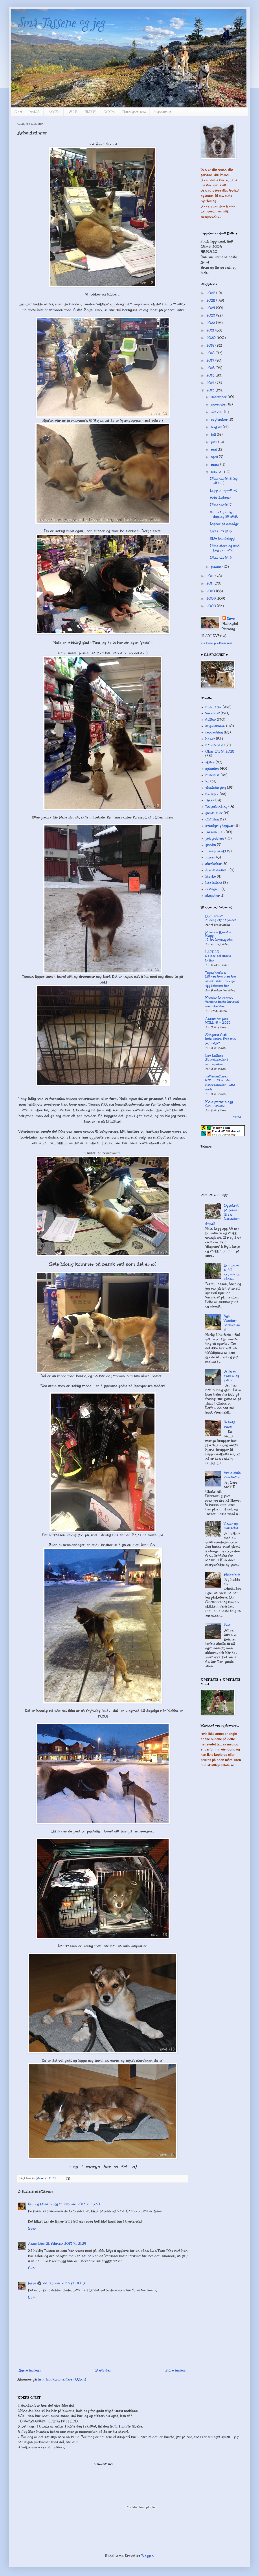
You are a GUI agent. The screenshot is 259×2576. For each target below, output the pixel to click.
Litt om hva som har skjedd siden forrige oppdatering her (220, 981)
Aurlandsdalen (217, 870)
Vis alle (237, 1116)
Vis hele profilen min (217, 643)
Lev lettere (213, 883)
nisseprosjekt (215, 851)
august (217, 427)
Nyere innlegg (29, 2370)
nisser (210, 857)
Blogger (147, 2556)
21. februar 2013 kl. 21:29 (66, 2243)
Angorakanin (162, 112)
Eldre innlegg (175, 2370)
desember (219, 397)
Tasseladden (215, 832)
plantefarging (215, 788)
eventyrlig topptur (219, 826)
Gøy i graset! (214, 1106)
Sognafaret (214, 916)
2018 (211, 353)
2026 (211, 293)
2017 (210, 360)
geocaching (214, 732)
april (215, 457)
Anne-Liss (36, 2243)
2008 (211, 606)
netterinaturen (216, 1076)
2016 (211, 368)
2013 (211, 390)
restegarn (212, 889)
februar (217, 472)
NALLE (35, 112)
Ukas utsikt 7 (220, 505)
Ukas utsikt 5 (221, 557)
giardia (210, 845)
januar (216, 567)
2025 (211, 300)
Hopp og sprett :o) (223, 490)
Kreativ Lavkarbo (219, 998)
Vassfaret (212, 713)
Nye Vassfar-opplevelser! (232, 1323)
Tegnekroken (215, 972)
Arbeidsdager (220, 497)
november (219, 404)
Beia (227, 1625)
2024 (211, 308)
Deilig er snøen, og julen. (231, 1376)
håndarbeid (214, 745)
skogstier (212, 895)
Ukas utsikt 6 (221, 531)
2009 (211, 598)
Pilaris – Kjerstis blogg (218, 934)
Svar (32, 2228)
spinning (212, 768)
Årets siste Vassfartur (232, 1475)
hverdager (213, 707)
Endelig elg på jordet (220, 920)
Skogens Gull (216, 1035)
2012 (210, 576)
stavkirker (213, 864)
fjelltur (210, 719)
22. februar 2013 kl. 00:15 (64, 2283)
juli (214, 434)
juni (214, 442)
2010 (211, 591)
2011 (210, 583)
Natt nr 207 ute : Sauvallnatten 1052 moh (220, 1085)
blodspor (212, 794)
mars (215, 464)
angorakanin (215, 726)
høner (210, 739)
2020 (211, 338)
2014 (210, 383)
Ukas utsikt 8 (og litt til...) (223, 480)
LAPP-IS (212, 952)
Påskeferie (232, 1574)
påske (209, 800)
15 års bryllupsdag (219, 940)
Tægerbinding (216, 806)
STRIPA (109, 112)
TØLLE (72, 112)
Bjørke (210, 876)
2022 (211, 323)
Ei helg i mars (230, 1424)
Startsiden (103, 2370)
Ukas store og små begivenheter (225, 548)
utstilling (212, 819)
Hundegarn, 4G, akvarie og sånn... (232, 1272)
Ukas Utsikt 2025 (219, 751)
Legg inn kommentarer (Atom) (62, 2379)
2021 (210, 330)
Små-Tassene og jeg (61, 23)
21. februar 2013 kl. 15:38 (79, 2204)
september (220, 419)
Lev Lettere (214, 1056)
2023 (211, 315)
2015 (211, 375)
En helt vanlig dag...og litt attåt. (224, 514)
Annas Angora (216, 1019)
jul (207, 781)
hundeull (212, 775)
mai (214, 449)
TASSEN (53, 112)
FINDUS (90, 112)
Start (18, 112)
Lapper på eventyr (224, 524)
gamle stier (214, 813)
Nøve (32, 2283)
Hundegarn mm (134, 112)
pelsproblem (214, 838)
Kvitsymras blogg (219, 1102)
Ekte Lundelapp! (222, 538)
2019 (210, 345)
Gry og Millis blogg (43, 2204)
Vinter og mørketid (231, 1525)
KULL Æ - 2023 (217, 1023)
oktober (217, 412)
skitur (210, 762)
